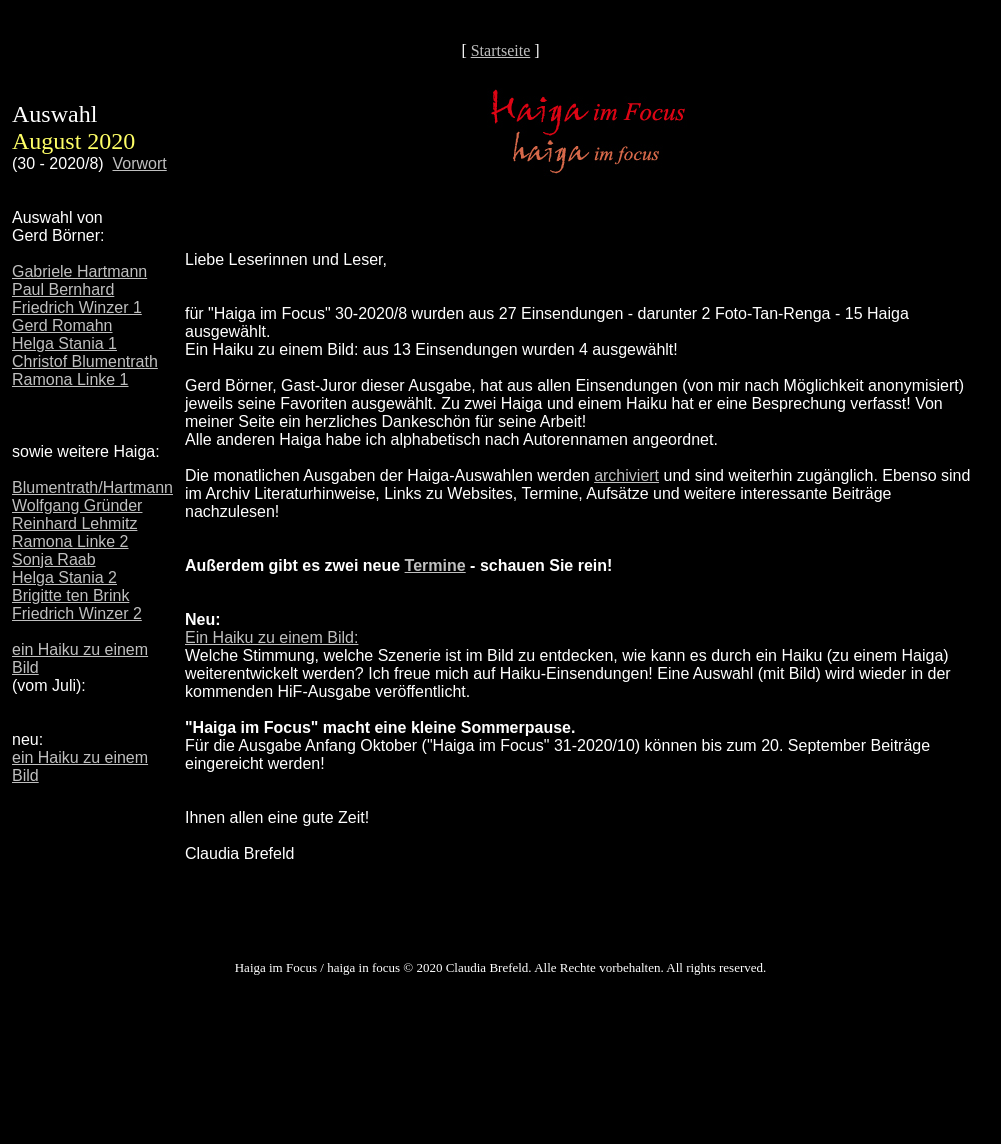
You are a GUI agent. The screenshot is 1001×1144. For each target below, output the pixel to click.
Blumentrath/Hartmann (92, 487)
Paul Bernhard (63, 289)
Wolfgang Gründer (77, 505)
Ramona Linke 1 (70, 379)
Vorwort (140, 163)
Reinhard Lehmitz (74, 523)
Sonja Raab (54, 559)
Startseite (501, 50)
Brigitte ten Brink (70, 595)
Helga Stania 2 (64, 577)
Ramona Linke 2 (70, 541)
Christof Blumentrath (85, 361)
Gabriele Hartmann (79, 271)
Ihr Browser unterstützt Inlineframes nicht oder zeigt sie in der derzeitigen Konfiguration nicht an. (587, 555)
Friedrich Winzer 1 (77, 307)
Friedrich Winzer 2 (77, 613)
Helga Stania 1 (64, 343)
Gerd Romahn (62, 325)
